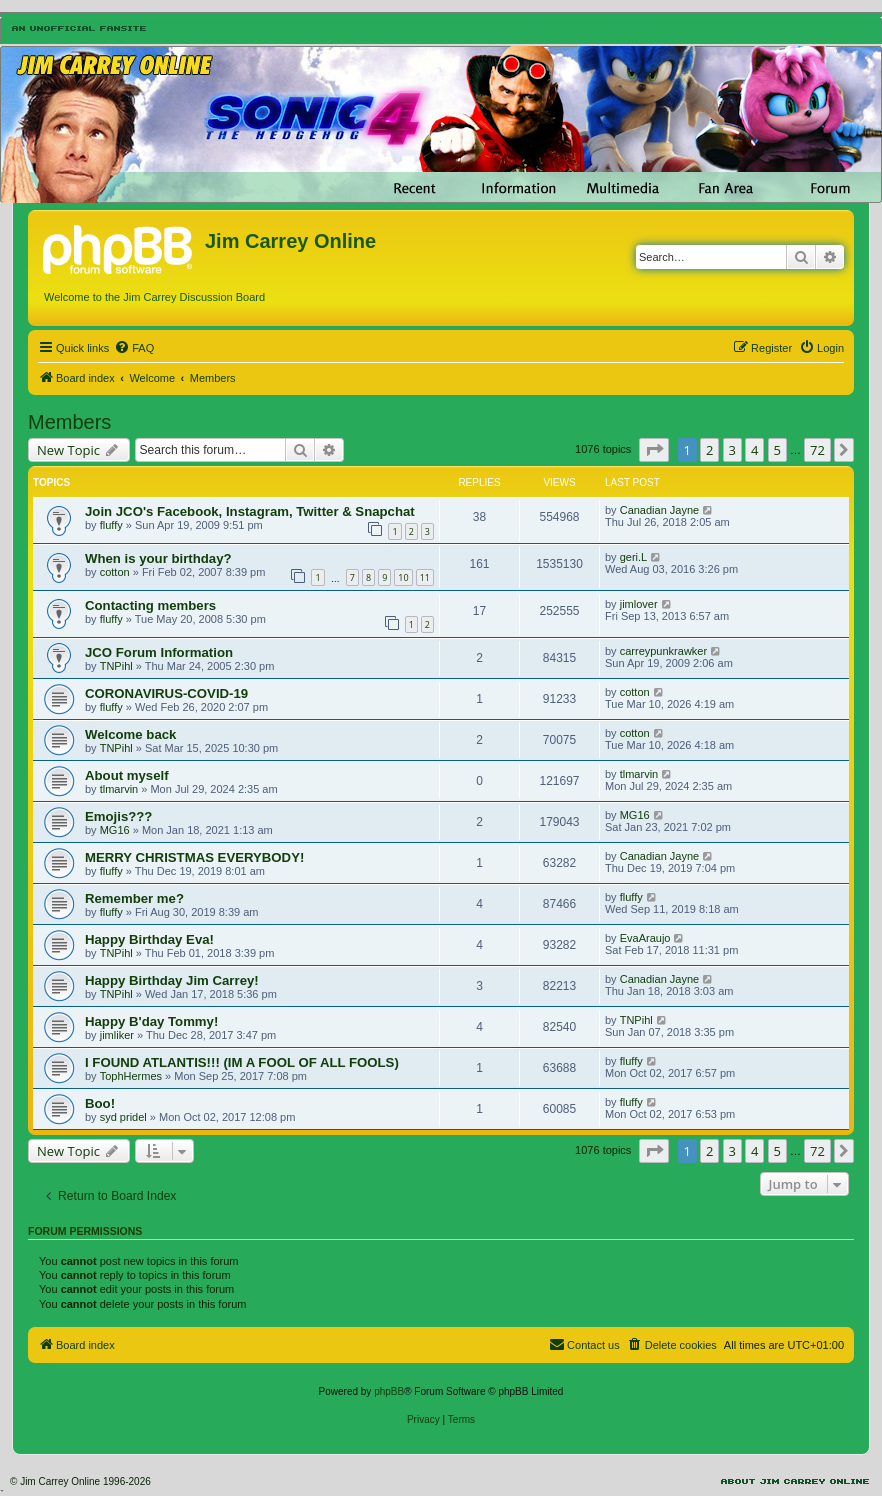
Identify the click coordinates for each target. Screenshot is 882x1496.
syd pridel (123, 1117)
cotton (115, 572)
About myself (127, 775)
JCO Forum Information (159, 652)
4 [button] (754, 450)
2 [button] (709, 450)
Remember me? (134, 898)
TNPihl (116, 666)
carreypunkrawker (663, 651)
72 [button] (817, 450)
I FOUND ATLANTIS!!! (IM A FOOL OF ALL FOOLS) (242, 1062)
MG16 (115, 830)
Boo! (100, 1103)
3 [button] (732, 450)
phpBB (389, 1391)
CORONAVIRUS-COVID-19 (166, 693)
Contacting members (150, 605)
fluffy (111, 525)
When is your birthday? (158, 558)
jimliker (117, 1035)
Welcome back (130, 734)
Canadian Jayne (660, 510)
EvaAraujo (645, 938)
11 (425, 577)
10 (403, 577)
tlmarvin (119, 789)
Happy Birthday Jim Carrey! (172, 980)
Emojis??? (118, 816)
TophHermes (131, 1076)
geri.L (634, 557)
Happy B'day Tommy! (151, 1021)
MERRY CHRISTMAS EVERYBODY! (194, 857)
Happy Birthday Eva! (149, 939)
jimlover (639, 604)
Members (69, 422)
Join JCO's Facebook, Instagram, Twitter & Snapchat (250, 511)
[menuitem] (134, 348)
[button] (654, 450)
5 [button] (777, 450)
